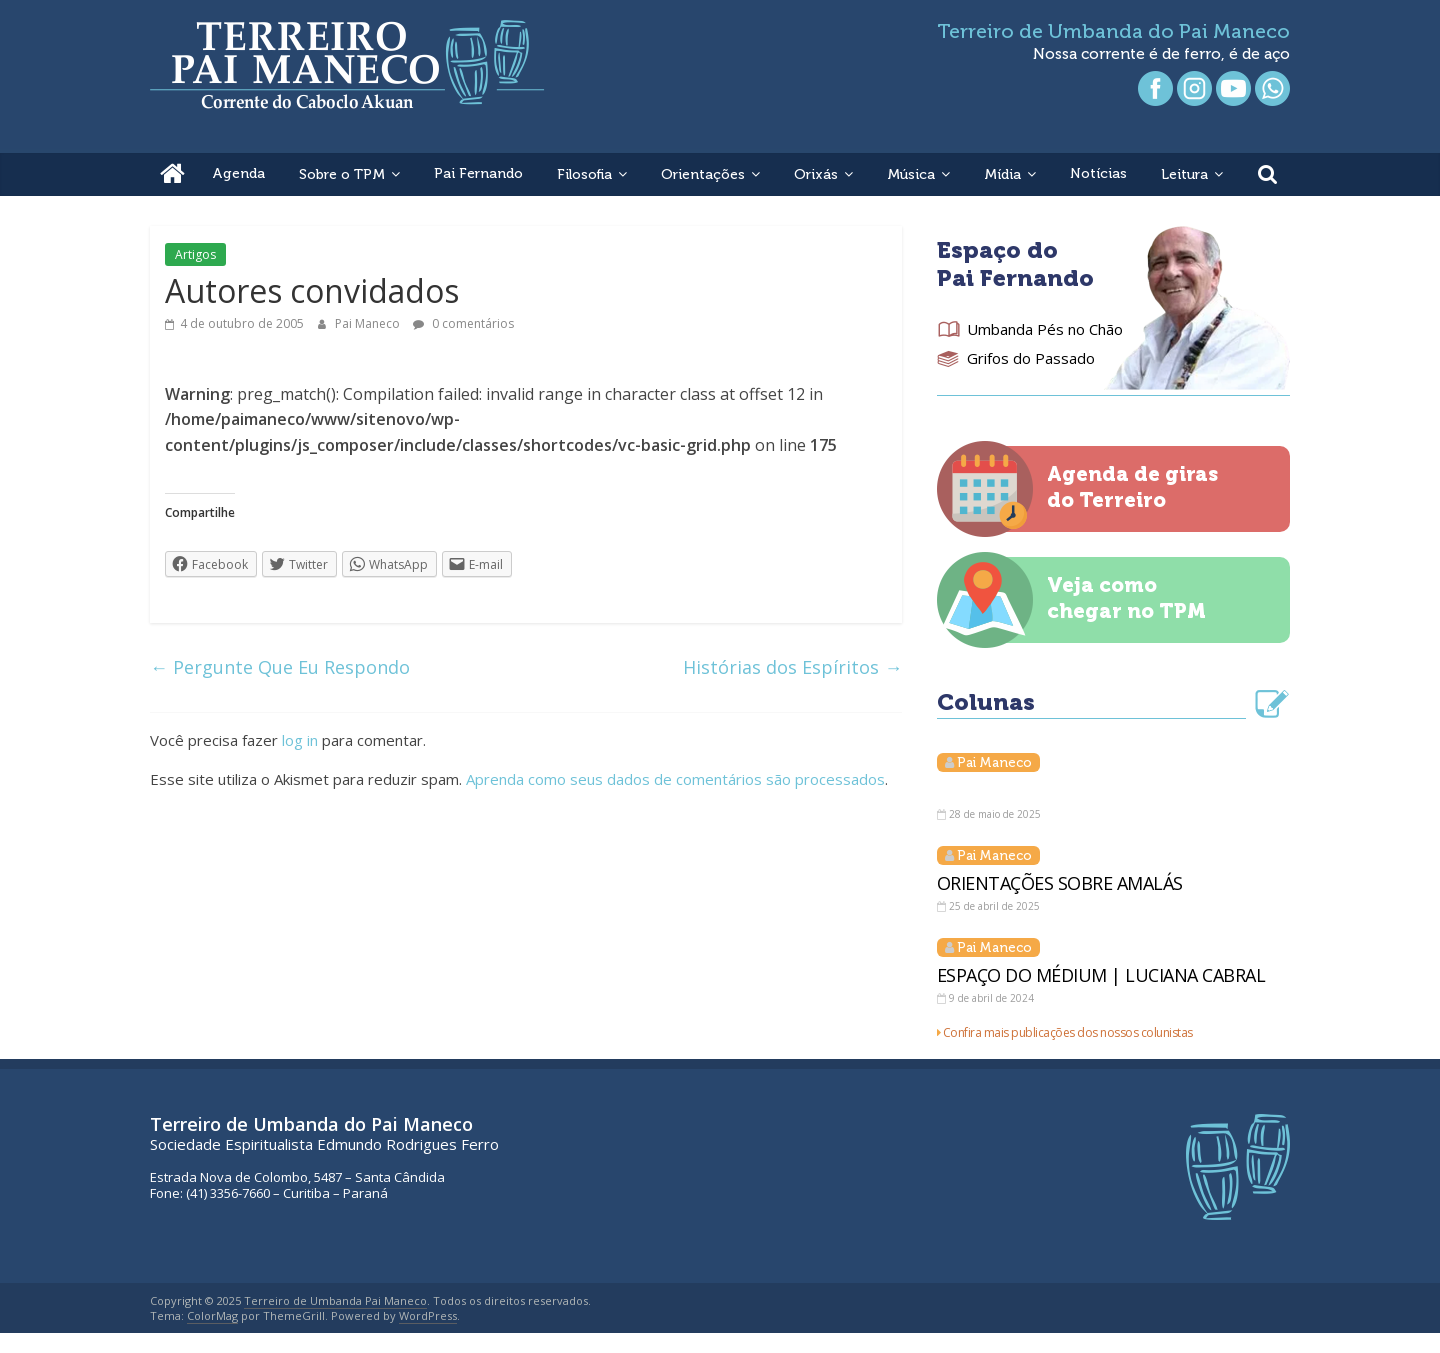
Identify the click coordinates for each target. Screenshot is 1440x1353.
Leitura (1184, 174)
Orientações (703, 174)
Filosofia (584, 174)
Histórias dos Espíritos (792, 667)
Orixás (816, 174)
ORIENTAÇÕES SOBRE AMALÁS (1060, 883)
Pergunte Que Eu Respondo (280, 667)
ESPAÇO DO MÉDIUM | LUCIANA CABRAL (1101, 975)
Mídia (1002, 174)
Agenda (238, 173)
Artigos (195, 254)
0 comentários (463, 323)
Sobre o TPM (342, 174)
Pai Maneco (369, 323)
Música (911, 174)
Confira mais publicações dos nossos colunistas (1068, 1032)
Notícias (1098, 173)
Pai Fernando (478, 173)
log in (300, 740)
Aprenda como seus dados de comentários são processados (675, 779)
